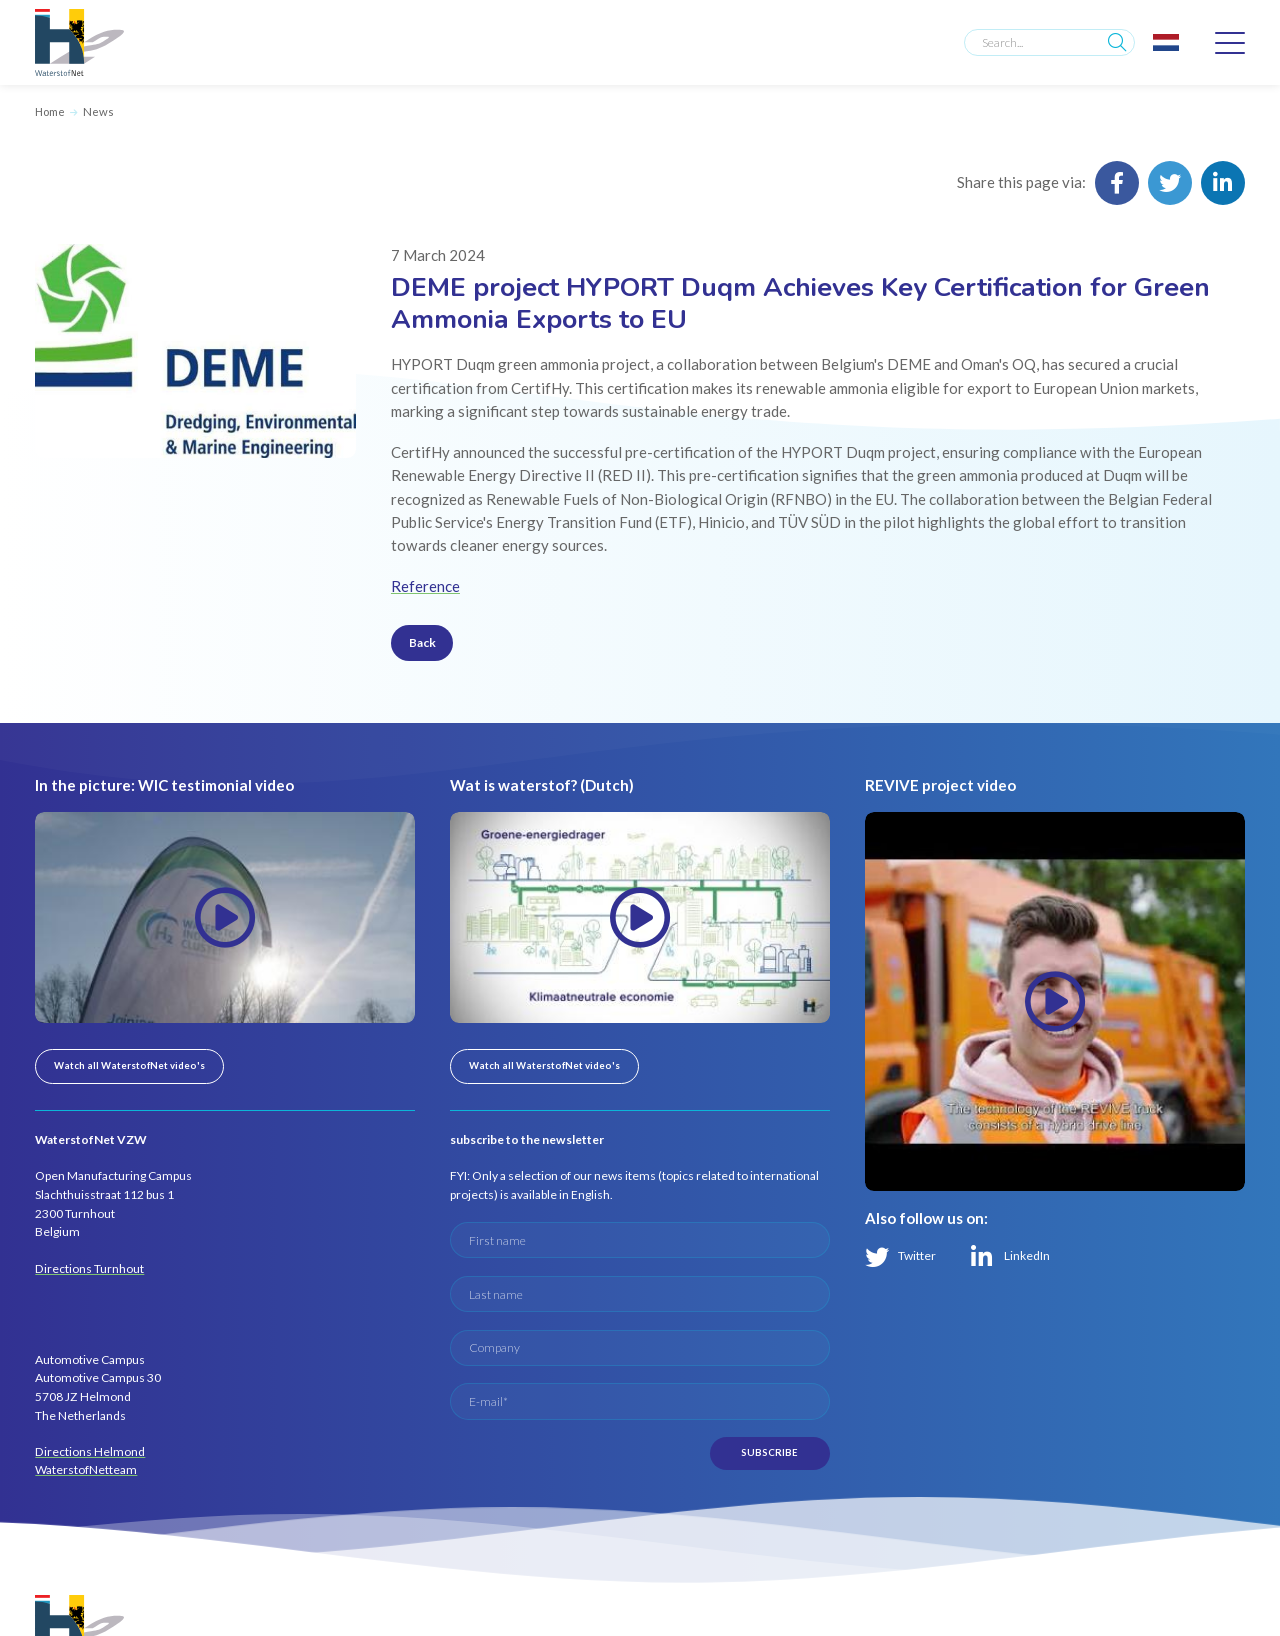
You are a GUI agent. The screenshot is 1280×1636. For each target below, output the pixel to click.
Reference (425, 586)
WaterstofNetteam (86, 1469)
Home (50, 111)
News (98, 111)
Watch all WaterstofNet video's (129, 1065)
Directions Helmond (90, 1451)
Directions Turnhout (89, 1268)
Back (422, 642)
